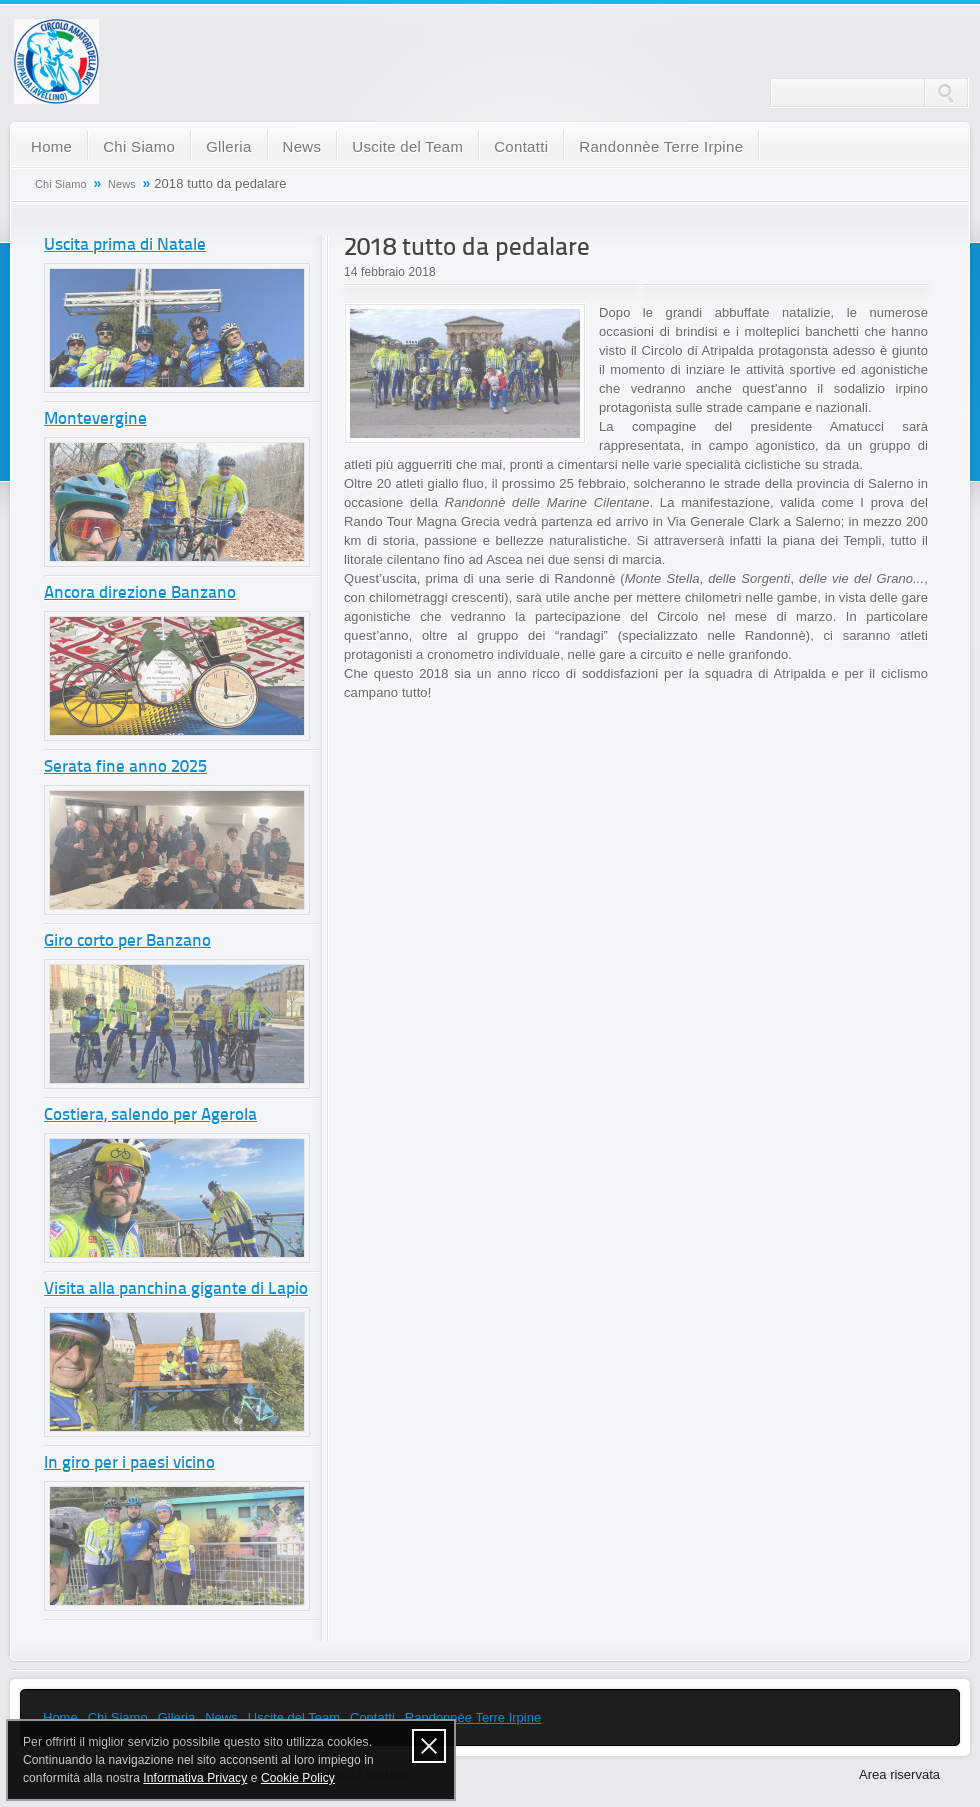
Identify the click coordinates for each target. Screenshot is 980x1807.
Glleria (228, 146)
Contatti (521, 146)
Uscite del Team (407, 146)
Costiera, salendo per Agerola (150, 1115)
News (302, 146)
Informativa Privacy (195, 1778)
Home (51, 146)
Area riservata (899, 1774)
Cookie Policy (298, 1778)
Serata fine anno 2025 (125, 767)
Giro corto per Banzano (127, 941)
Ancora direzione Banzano (140, 593)
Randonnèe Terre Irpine (661, 146)
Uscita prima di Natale (125, 245)
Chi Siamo (139, 146)
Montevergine (95, 419)
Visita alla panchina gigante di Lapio (176, 1289)
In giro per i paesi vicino (129, 1463)
